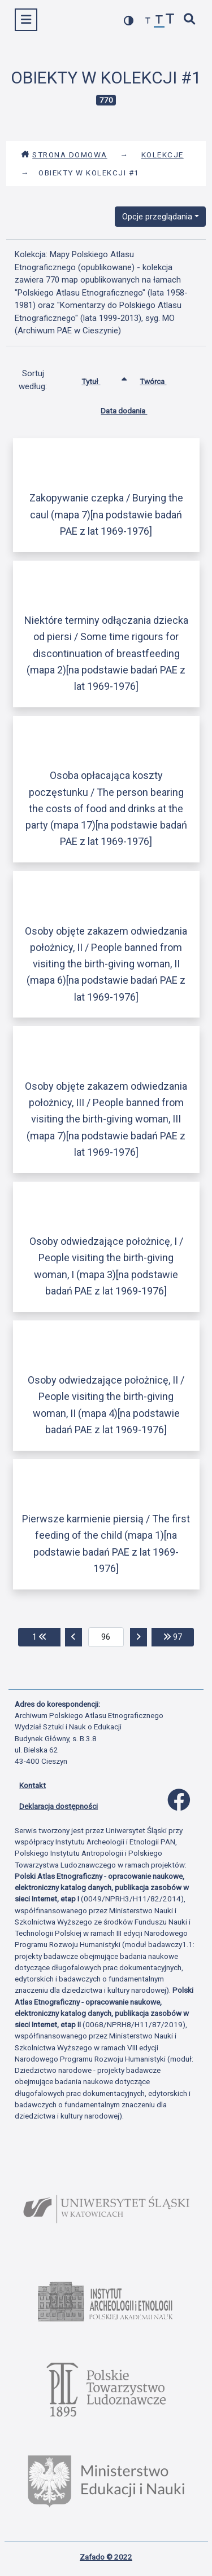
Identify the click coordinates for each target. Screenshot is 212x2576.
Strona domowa (64, 154)
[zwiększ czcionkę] (170, 20)
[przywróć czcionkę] (159, 21)
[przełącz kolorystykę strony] (129, 20)
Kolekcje (162, 154)
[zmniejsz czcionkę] (148, 21)
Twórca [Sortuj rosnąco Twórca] (161, 379)
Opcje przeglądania (157, 217)
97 (178, 1636)
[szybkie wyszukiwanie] (190, 20)
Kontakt (32, 1785)
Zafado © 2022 (106, 2556)
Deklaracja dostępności (58, 1806)
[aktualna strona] (106, 1637)
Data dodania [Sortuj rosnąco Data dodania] (132, 408)
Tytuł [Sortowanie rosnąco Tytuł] (99, 379)
